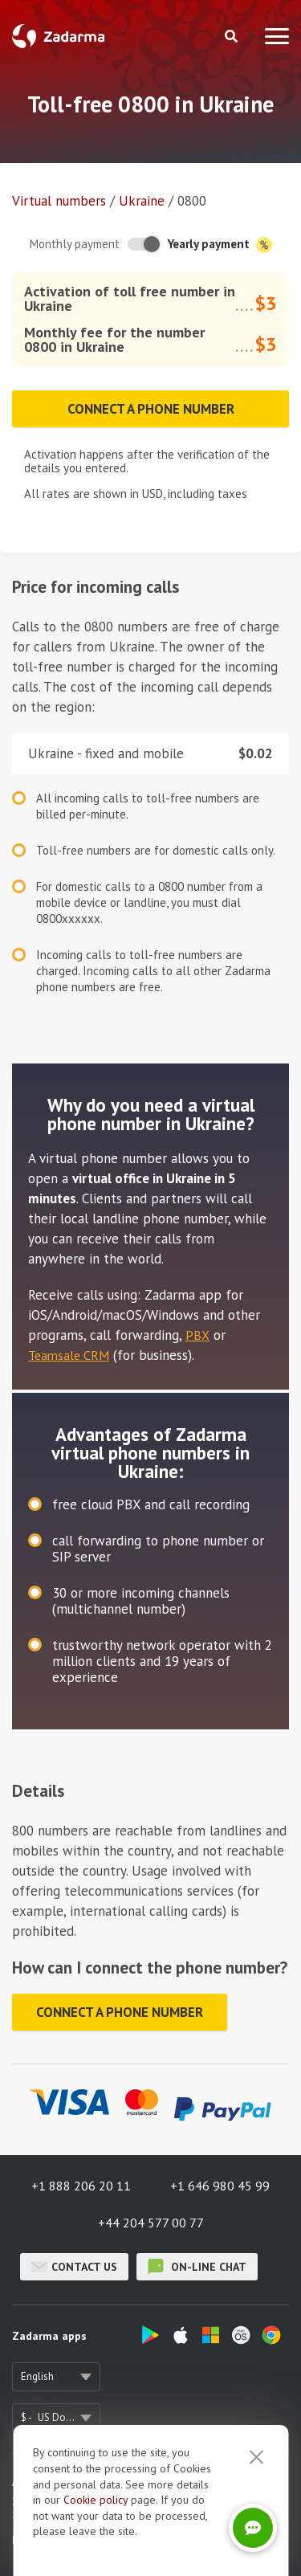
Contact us (74, 2267)
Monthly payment (75, 243)
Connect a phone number (150, 409)
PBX (197, 1335)
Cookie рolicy (95, 2539)
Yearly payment (220, 244)
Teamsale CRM (68, 1355)
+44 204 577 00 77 (151, 2223)
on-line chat (197, 2267)
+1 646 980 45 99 (220, 2186)
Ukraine (142, 201)
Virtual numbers (59, 201)
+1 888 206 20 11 (81, 2186)
